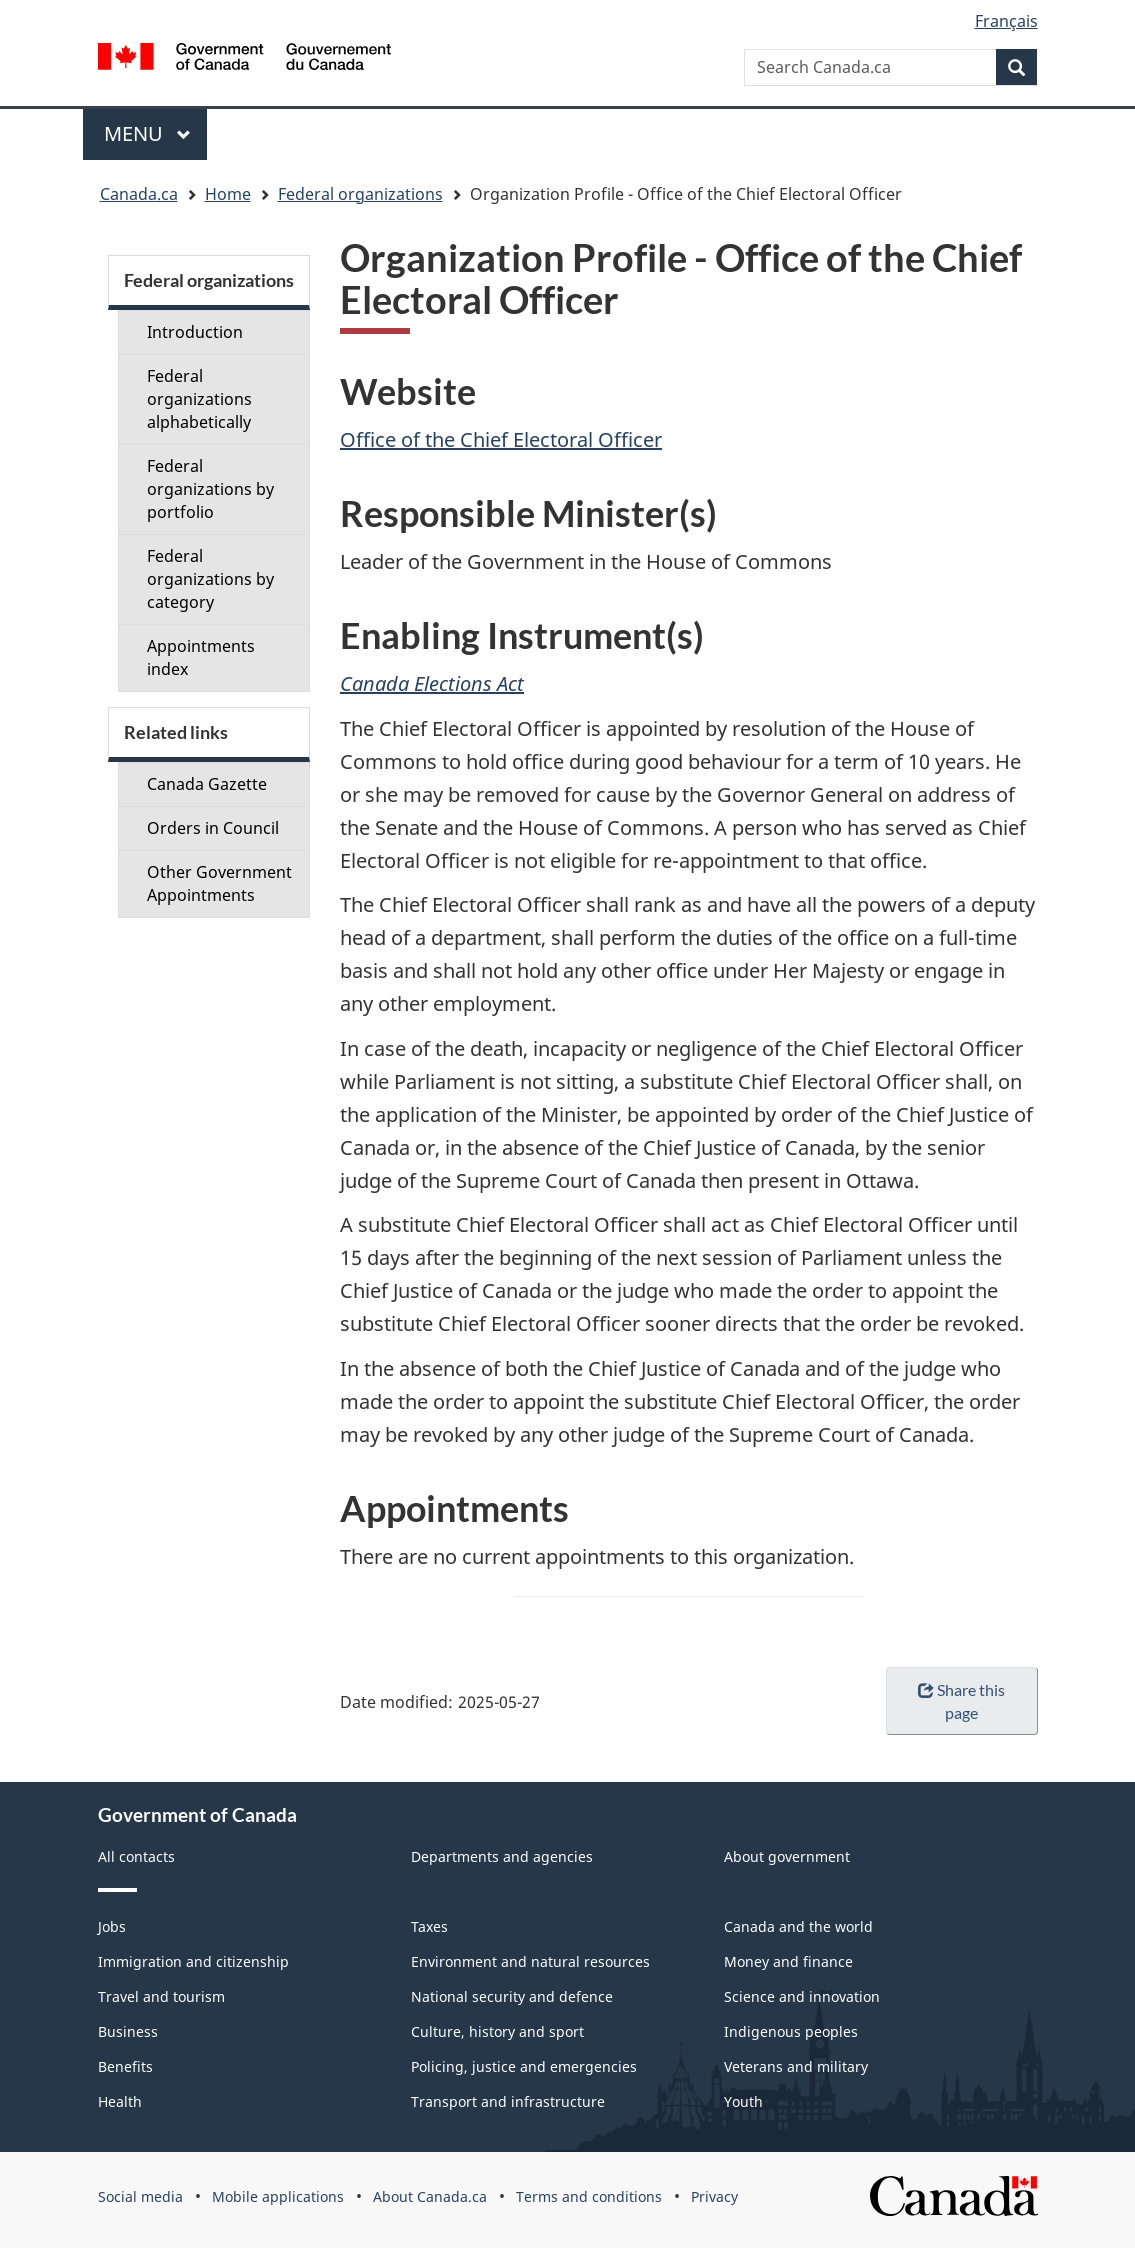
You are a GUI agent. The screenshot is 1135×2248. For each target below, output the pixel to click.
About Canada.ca (430, 2196)
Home (228, 194)
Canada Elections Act (432, 683)
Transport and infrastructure (508, 2101)
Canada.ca (139, 194)
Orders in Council (213, 828)
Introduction (195, 332)
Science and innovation (802, 1996)
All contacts (136, 1856)
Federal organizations (360, 194)
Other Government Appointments (219, 883)
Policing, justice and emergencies (524, 2066)
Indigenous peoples (791, 2031)
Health (120, 2101)
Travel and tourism (161, 1996)
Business (128, 2031)
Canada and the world (798, 1926)
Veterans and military (796, 2066)
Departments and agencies (502, 1856)
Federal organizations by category (210, 579)
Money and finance (788, 1961)
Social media (140, 2196)
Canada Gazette (207, 784)
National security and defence (512, 1996)
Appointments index (201, 657)
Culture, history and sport (497, 2031)
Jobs (112, 1926)
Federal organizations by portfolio (210, 489)
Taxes (429, 1926)
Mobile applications (278, 2196)
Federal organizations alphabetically (199, 399)
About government (787, 1856)
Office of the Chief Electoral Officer (501, 439)
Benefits (125, 2066)
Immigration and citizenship (193, 1961)
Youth (743, 2101)
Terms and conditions (589, 2196)
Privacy (714, 2196)
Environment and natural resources (530, 1961)
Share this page (961, 1701)
